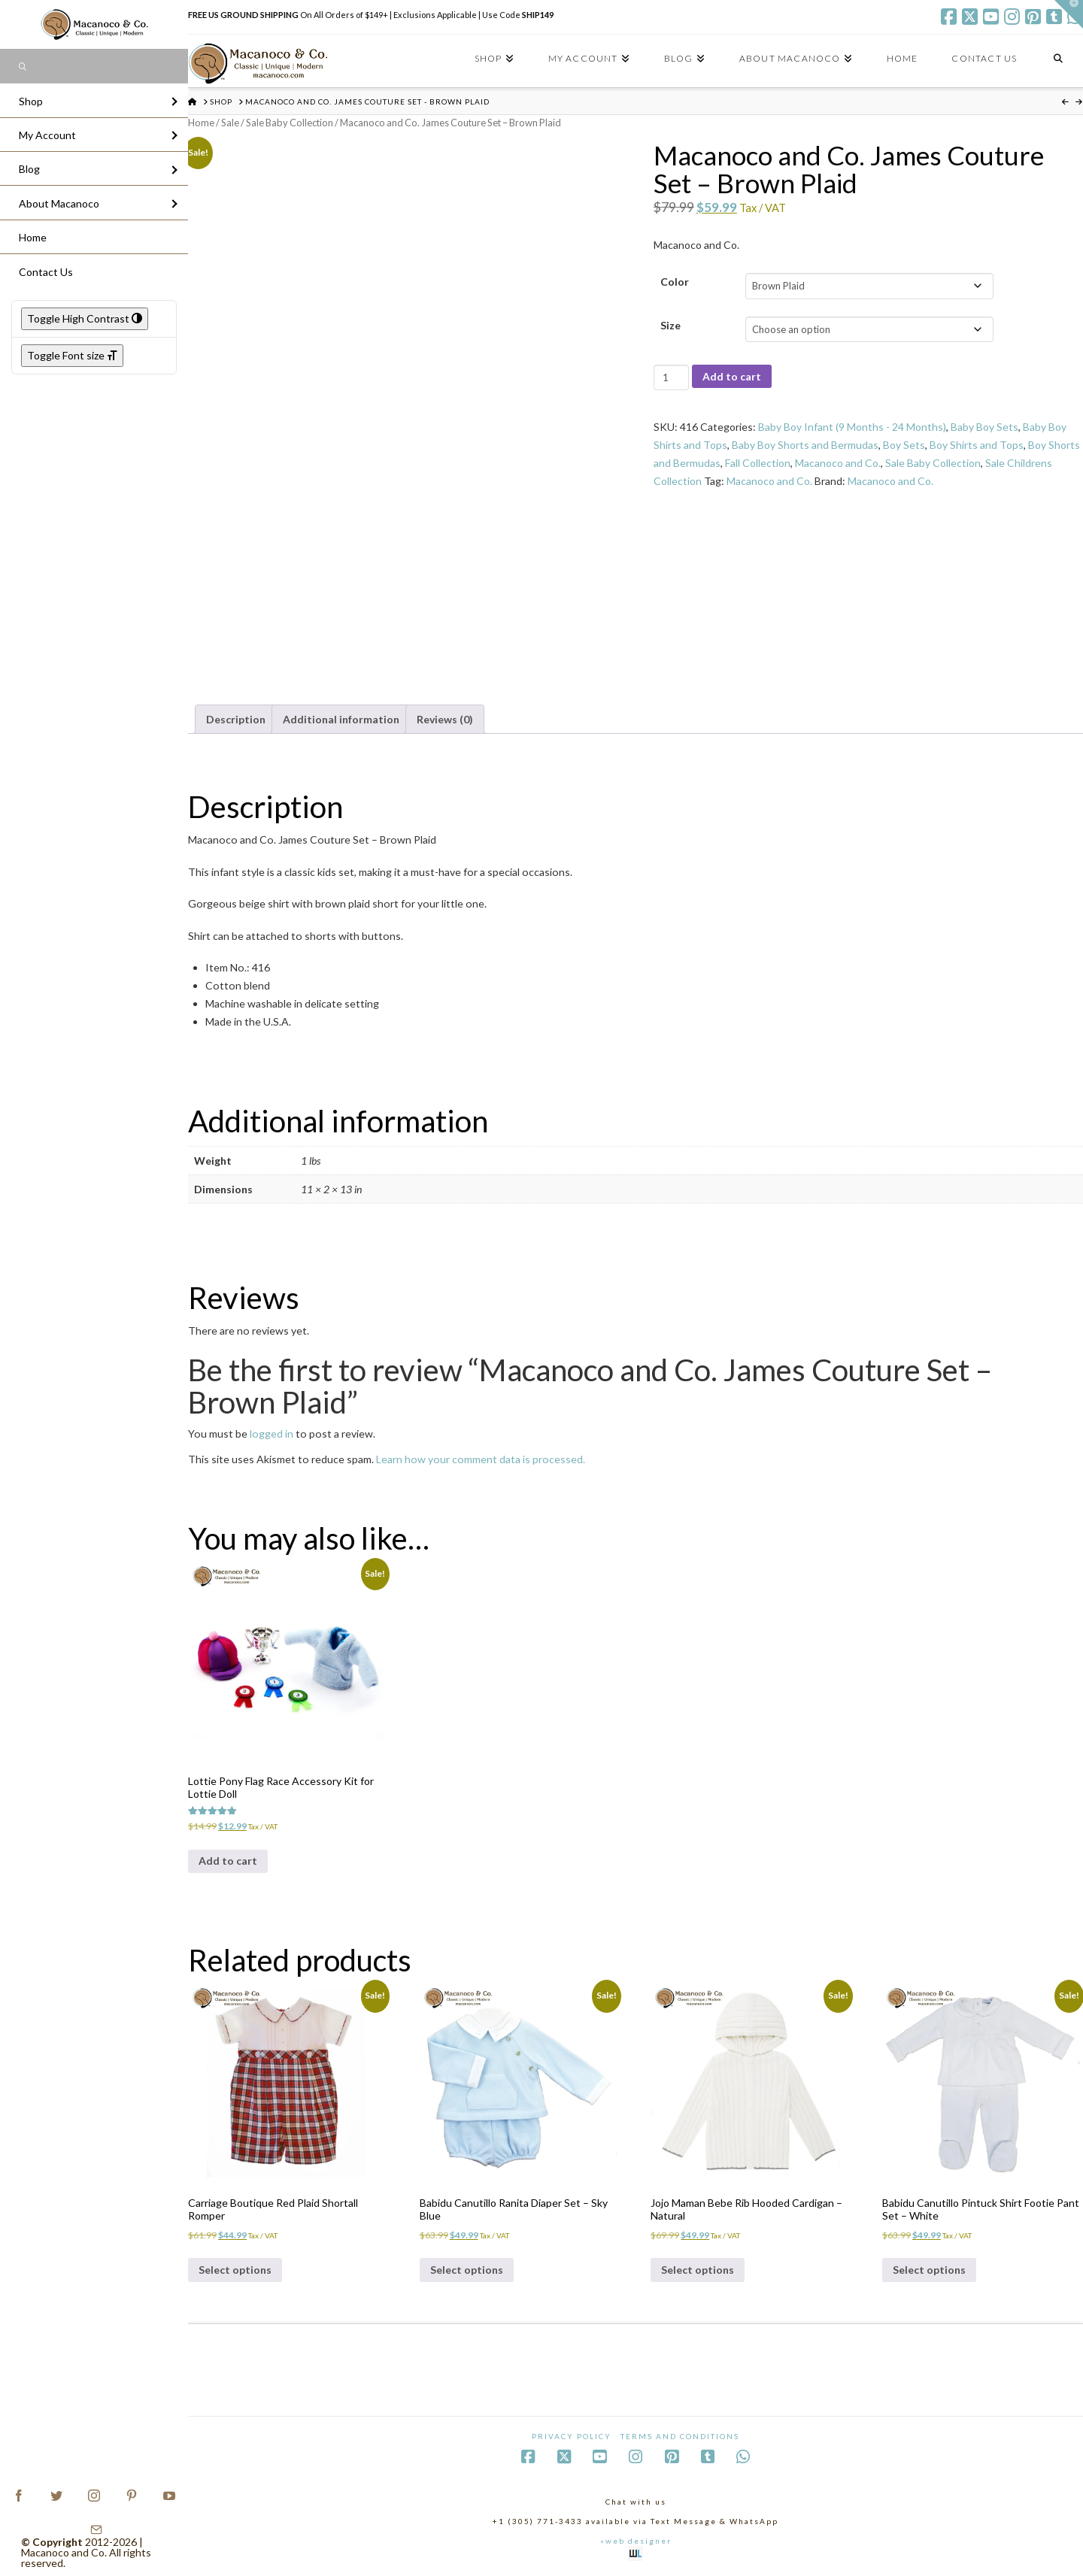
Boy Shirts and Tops (977, 444)
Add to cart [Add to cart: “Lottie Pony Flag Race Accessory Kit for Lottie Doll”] (228, 1860)
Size (670, 325)
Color (674, 281)
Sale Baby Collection (289, 123)
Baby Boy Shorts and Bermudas (805, 444)
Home (201, 123)
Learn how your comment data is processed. (480, 1459)
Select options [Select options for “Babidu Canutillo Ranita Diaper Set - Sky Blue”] (466, 2269)
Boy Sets (904, 444)
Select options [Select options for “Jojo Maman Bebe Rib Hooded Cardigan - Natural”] (697, 2269)
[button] (1068, 14)
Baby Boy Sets (984, 426)
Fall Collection (757, 462)
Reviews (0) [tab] (445, 719)
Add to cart (731, 376)
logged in (271, 1433)
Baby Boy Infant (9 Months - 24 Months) (852, 426)
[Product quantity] (671, 377)
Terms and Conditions (679, 2436)
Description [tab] (235, 719)
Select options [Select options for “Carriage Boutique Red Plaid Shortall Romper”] (235, 2269)
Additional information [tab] (341, 719)
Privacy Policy (571, 2436)
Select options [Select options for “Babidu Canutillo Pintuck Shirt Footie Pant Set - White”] (929, 2269)
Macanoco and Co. (838, 462)
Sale (230, 123)
